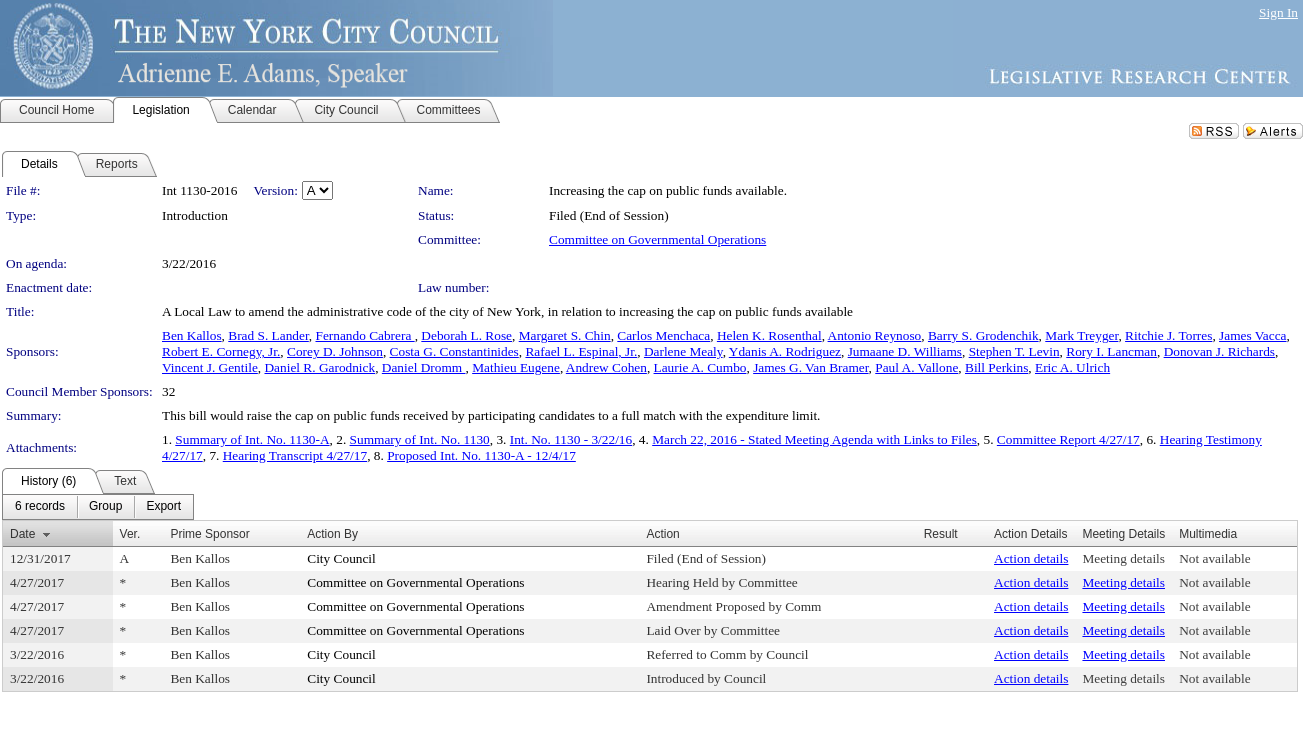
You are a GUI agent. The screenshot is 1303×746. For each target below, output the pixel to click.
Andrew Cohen (606, 367)
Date (22, 534)
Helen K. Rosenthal (769, 335)
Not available (1214, 558)
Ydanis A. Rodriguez (785, 351)
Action (662, 534)
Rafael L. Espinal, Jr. (581, 351)
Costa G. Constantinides (454, 351)
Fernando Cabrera (364, 335)
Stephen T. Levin (1014, 351)
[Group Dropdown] (105, 507)
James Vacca (1252, 335)
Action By (332, 534)
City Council (341, 558)
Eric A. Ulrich (1072, 367)
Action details (1031, 558)
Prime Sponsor (209, 534)
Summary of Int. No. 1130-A (252, 439)
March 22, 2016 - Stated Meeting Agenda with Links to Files (814, 439)
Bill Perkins (996, 367)
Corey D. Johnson (335, 351)
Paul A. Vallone (916, 367)
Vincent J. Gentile (210, 367)
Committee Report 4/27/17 (1068, 439)
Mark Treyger (1081, 335)
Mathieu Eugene (516, 367)
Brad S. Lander (268, 335)
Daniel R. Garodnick (319, 367)
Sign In (1278, 12)
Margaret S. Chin (565, 335)
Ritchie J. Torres (1168, 335)
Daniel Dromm (424, 367)
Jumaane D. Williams (905, 351)
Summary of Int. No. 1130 (420, 439)
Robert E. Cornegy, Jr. (221, 351)
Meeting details (1123, 558)
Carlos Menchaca (663, 335)
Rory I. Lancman (1111, 351)
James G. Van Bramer (810, 367)
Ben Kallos (192, 335)
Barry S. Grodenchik (983, 335)
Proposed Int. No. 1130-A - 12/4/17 (481, 455)
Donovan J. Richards (1219, 351)
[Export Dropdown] (163, 507)
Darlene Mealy (683, 351)
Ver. (130, 534)
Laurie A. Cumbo (700, 367)
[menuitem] (40, 507)
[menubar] (98, 507)
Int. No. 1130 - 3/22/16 (571, 439)
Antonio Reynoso (875, 335)
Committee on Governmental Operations (657, 239)
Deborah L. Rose (466, 335)
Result (941, 534)
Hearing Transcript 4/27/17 (295, 455)
